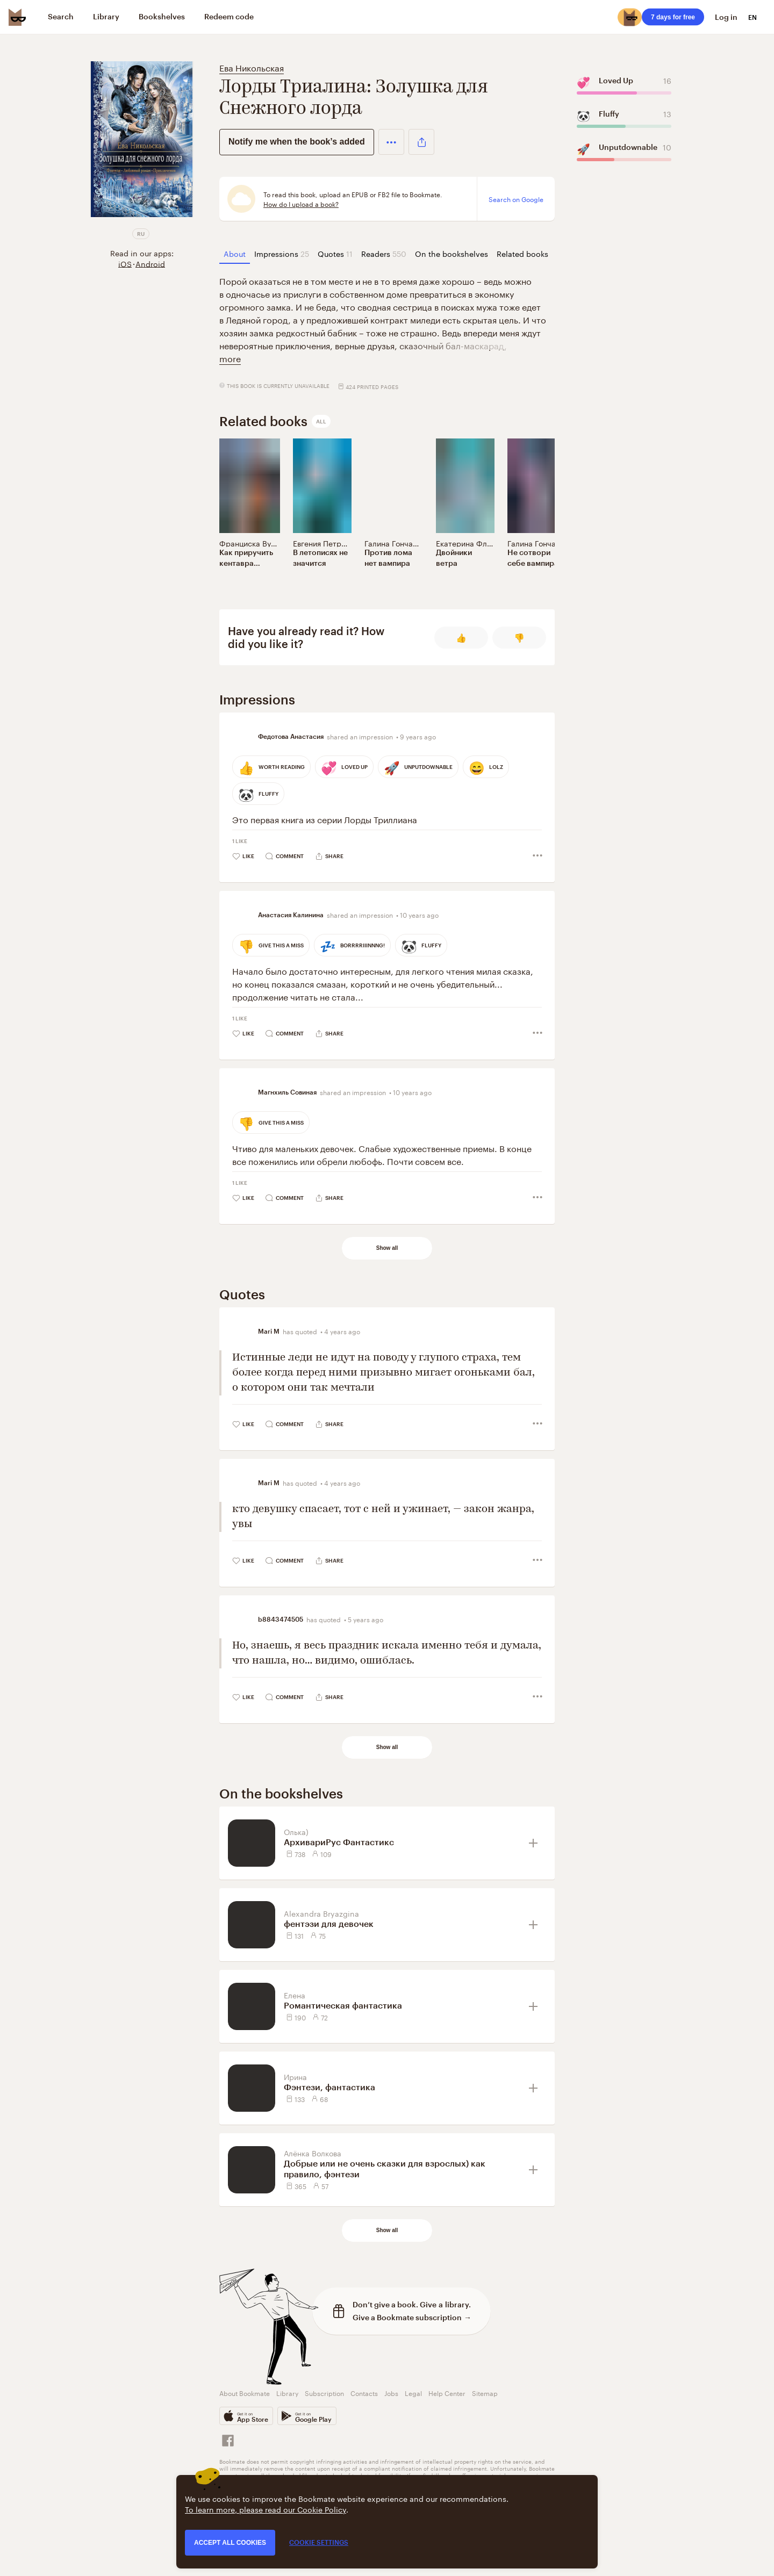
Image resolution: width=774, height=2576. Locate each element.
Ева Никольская (251, 67)
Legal (413, 2392)
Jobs (391, 2392)
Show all (387, 1248)
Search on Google (516, 199)
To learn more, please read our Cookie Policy (265, 2509)
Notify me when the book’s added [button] (296, 141)
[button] (391, 142)
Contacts (364, 2392)
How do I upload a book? (301, 203)
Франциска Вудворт (255, 543)
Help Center (446, 2392)
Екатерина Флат (465, 543)
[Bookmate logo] (17, 17)
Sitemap (485, 2392)
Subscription (324, 2392)
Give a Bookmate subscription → (412, 2317)
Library (287, 2392)
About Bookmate (244, 2392)
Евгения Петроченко (330, 543)
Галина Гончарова (397, 543)
